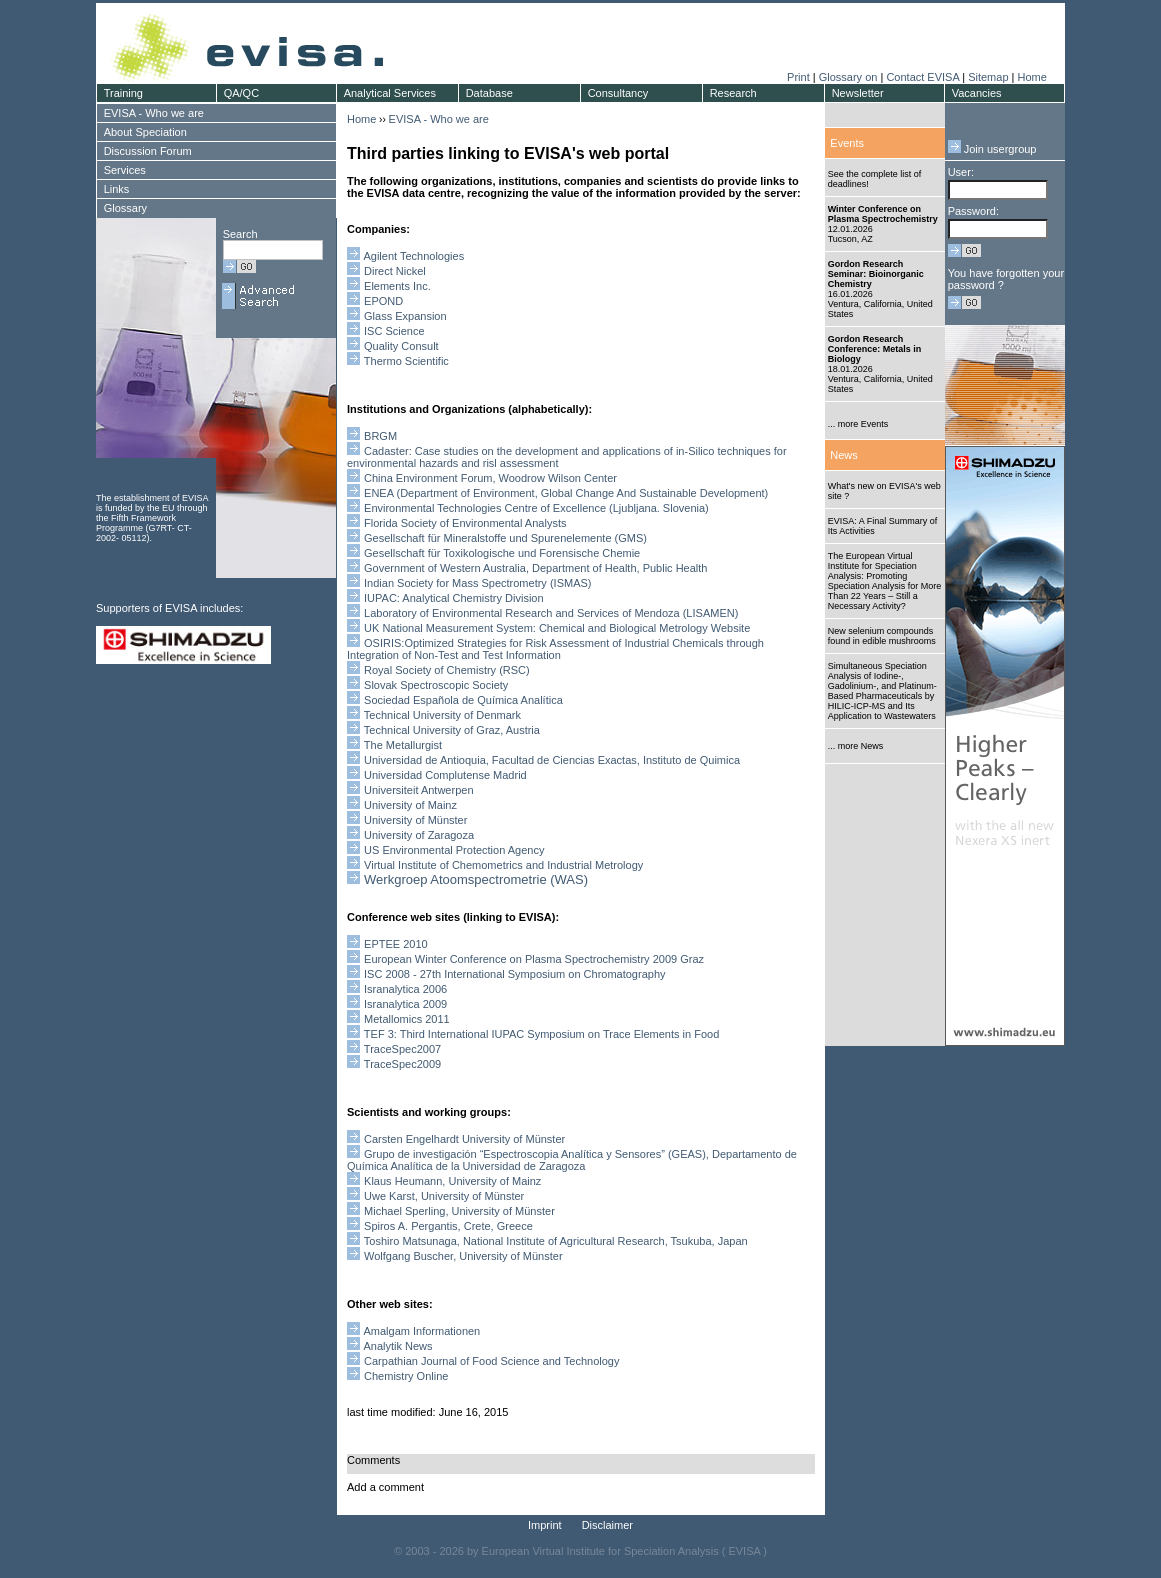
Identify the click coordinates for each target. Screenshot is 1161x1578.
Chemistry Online (406, 1376)
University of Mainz (410, 805)
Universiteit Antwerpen (418, 790)
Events (847, 143)
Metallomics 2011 (407, 1019)
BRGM (380, 436)
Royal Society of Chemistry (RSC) (447, 670)
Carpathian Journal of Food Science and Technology (491, 1361)
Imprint (545, 1525)
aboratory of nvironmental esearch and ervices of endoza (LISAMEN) (551, 613)
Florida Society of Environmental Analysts (465, 523)
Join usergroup (992, 149)
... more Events (858, 424)
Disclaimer (607, 1525)
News (844, 455)
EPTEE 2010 (396, 944)
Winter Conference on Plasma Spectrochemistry (883, 214)
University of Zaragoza (419, 835)
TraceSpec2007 (402, 1049)
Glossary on (850, 77)
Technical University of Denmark (442, 715)
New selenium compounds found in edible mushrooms (882, 636)
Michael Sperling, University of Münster (459, 1211)
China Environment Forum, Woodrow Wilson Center (490, 478)
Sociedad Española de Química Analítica (465, 700)
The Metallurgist (403, 745)
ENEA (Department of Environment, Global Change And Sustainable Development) (566, 493)
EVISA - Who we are (439, 119)
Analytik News (397, 1346)
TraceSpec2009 (402, 1064)
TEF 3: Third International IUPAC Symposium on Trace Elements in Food (541, 1034)
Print (798, 77)
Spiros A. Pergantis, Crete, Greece (448, 1226)
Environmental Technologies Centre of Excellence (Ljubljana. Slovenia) (536, 508)
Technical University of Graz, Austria (452, 730)
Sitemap (988, 77)
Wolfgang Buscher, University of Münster (463, 1256)
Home (1031, 77)
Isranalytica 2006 (405, 989)
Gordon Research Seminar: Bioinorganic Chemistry (876, 274)
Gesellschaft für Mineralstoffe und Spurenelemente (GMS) (505, 538)
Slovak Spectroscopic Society (436, 685)
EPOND (383, 301)
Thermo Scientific (406, 361)
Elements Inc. (397, 286)
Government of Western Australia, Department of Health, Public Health (535, 568)
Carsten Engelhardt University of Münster (464, 1139)
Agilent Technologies (413, 256)
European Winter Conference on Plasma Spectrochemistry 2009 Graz (534, 959)
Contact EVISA (922, 77)
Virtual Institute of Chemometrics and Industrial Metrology (503, 865)
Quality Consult (401, 346)
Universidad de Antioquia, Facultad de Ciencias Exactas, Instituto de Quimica (552, 760)
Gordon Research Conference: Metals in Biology (875, 349)
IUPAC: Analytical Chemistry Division (454, 598)
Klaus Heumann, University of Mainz (452, 1181)
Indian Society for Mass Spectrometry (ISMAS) (477, 583)
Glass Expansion (405, 316)
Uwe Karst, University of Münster (444, 1196)
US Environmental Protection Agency (454, 850)
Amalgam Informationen (421, 1331)
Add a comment (385, 1487)
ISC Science (394, 331)
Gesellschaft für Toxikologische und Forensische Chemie (502, 553)
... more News (856, 746)
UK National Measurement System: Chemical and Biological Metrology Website (557, 628)
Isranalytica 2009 (405, 1004)
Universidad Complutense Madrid (445, 775)
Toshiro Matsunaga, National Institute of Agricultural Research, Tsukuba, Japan (556, 1241)
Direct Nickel (395, 271)
